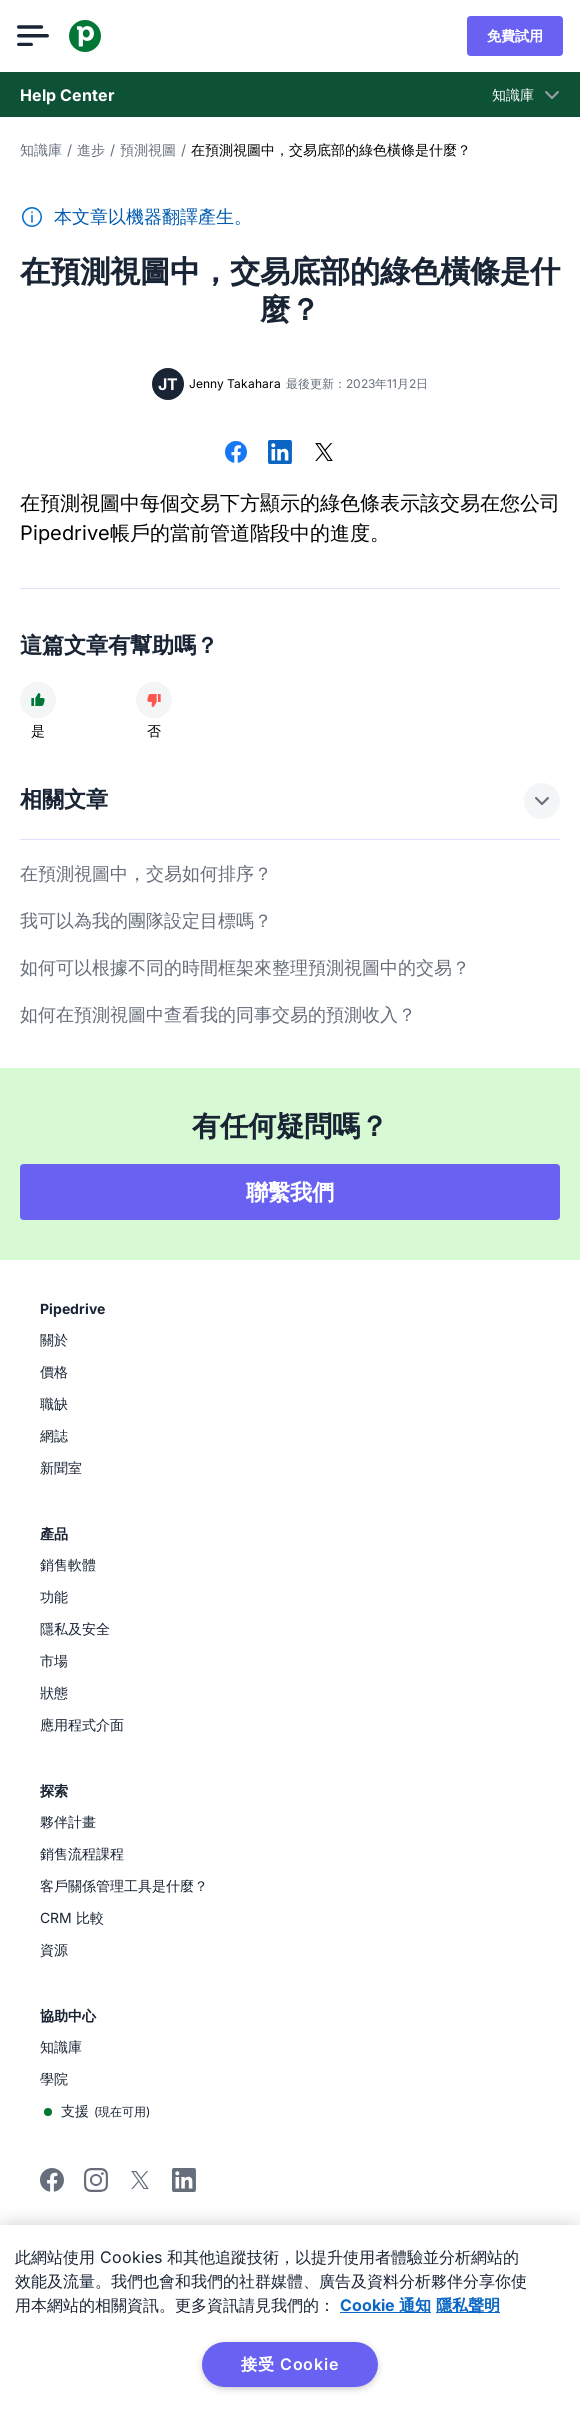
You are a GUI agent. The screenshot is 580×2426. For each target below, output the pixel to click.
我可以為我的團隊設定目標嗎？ (146, 920)
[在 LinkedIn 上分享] (280, 454)
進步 (91, 149)
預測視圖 (148, 149)
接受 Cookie (289, 2364)
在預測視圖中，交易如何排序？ (146, 873)
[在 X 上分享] (324, 454)
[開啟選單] (36, 36)
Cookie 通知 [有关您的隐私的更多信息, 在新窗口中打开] (385, 2305)
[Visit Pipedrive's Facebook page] (52, 2186)
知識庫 (41, 149)
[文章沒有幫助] (154, 700)
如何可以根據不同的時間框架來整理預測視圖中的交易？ (245, 967)
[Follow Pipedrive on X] (140, 2186)
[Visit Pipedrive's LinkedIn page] (184, 2182)
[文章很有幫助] (38, 700)
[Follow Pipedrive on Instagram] (96, 2186)
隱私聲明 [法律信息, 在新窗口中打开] (468, 2305)
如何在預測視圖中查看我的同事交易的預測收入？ (218, 1014)
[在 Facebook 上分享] (236, 454)
